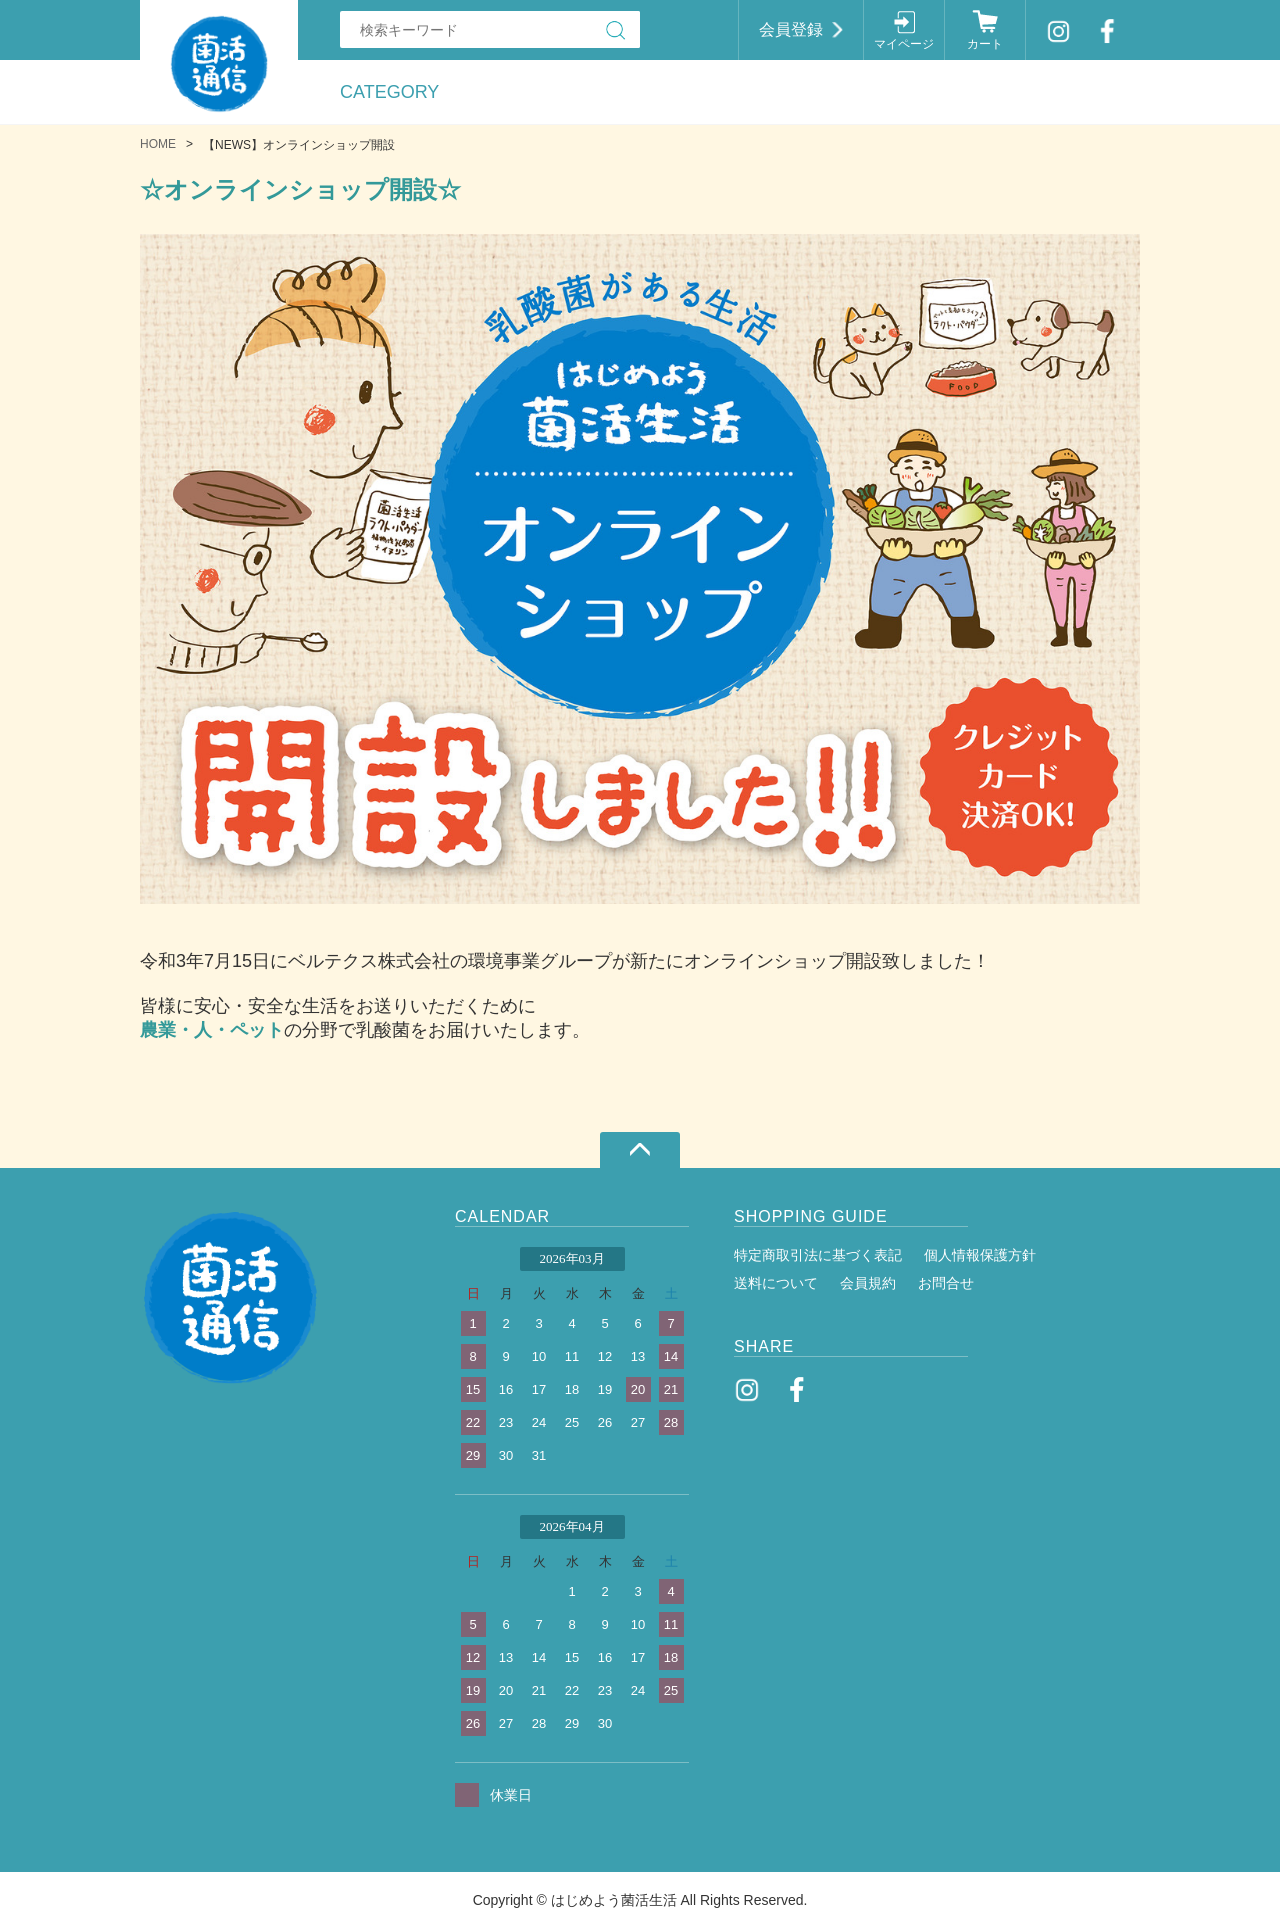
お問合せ (946, 1283)
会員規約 (868, 1283)
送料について (776, 1283)
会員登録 (791, 29)
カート (985, 44)
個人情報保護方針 (980, 1255)
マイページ (904, 44)
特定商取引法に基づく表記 (818, 1255)
